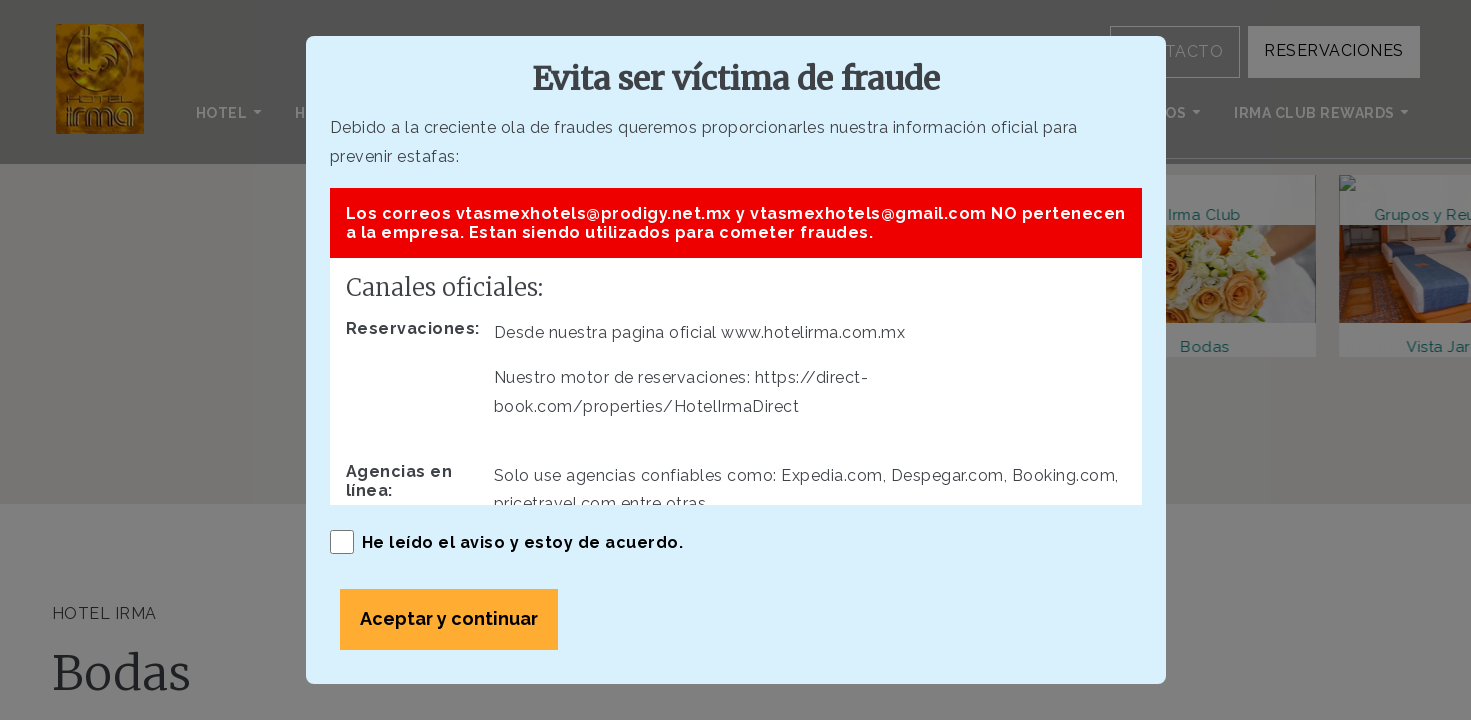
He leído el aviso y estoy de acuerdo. (507, 542)
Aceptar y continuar (449, 618)
